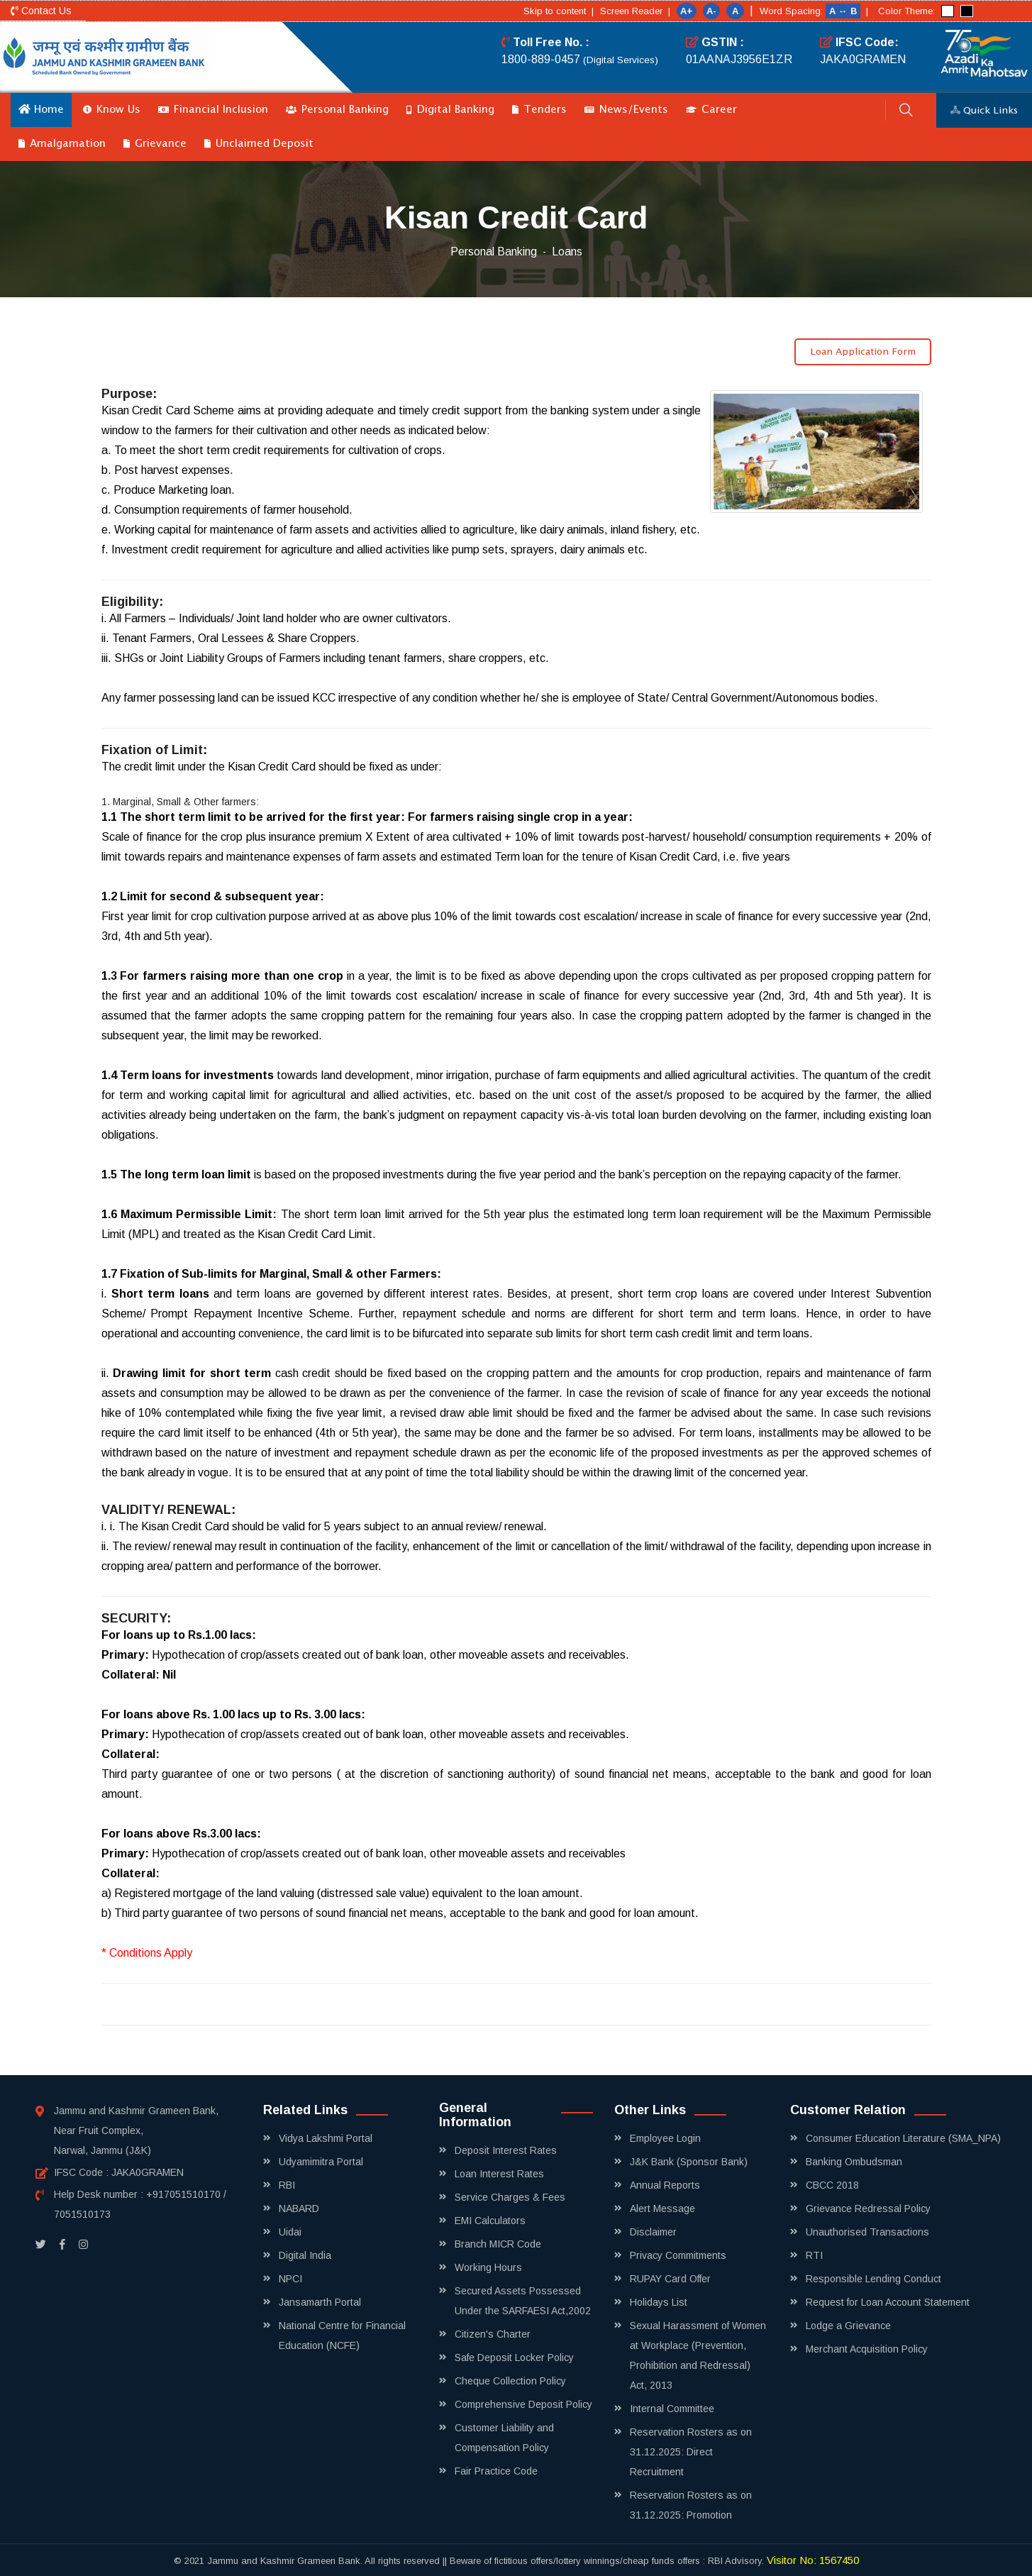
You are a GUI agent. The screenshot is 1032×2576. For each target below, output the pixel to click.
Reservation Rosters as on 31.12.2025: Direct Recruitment (691, 2451)
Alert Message (662, 2208)
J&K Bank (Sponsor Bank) (689, 2161)
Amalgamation (62, 143)
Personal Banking (337, 109)
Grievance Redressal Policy (868, 2208)
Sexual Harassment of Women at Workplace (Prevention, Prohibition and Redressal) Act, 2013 (698, 2355)
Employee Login (665, 2138)
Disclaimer (653, 2232)
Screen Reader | (635, 11)
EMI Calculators (490, 2220)
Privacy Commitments (678, 2255)
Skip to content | (558, 11)
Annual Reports (665, 2185)
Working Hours (488, 2267)
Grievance (155, 143)
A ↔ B (844, 11)
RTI (814, 2255)
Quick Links (984, 111)
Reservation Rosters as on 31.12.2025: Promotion (691, 2505)
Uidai (290, 2232)
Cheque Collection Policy (510, 2381)
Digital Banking (450, 109)
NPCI (290, 2278)
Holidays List (658, 2302)
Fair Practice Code (496, 2471)
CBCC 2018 (832, 2185)
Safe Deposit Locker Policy (514, 2357)
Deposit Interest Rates (506, 2150)
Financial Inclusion (213, 109)
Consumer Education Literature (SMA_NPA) (903, 2138)
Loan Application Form (863, 352)
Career (711, 109)
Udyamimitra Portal (321, 2161)
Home (41, 109)
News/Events (626, 109)
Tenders (539, 109)
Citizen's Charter (493, 2334)
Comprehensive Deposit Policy (523, 2404)
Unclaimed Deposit (259, 143)
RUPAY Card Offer (670, 2278)
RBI (287, 2185)
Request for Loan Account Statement (888, 2302)
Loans (567, 251)
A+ (686, 11)
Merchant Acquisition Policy (867, 2349)
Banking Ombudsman (854, 2161)
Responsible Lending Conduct (873, 2278)
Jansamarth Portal (320, 2302)
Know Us (111, 109)
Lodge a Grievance (848, 2325)
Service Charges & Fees (510, 2197)
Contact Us (41, 10)
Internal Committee (672, 2408)
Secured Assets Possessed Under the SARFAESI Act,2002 (523, 2300)
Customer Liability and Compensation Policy (504, 2437)
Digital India (305, 2255)
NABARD (299, 2208)
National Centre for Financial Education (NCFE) (342, 2335)
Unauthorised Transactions (867, 2232)
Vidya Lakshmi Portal (325, 2138)
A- (711, 11)
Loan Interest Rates (499, 2173)
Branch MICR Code (498, 2244)
